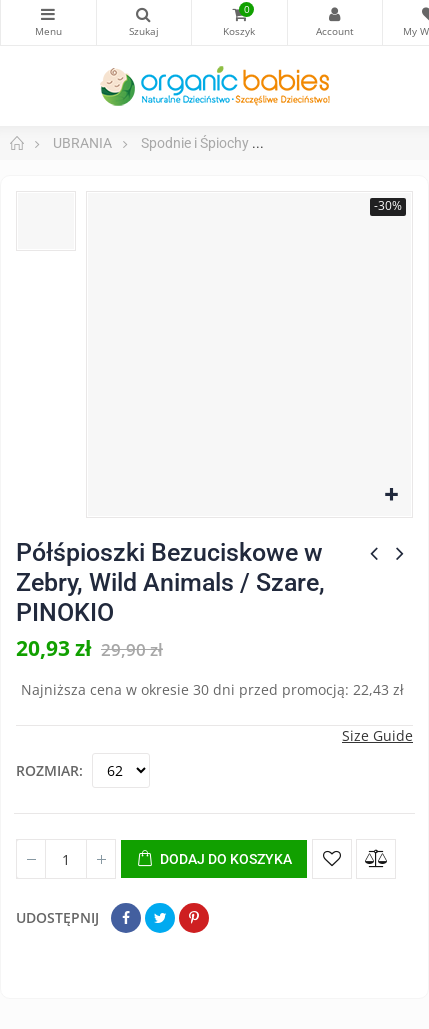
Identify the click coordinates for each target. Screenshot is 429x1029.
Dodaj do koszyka (214, 860)
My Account (335, 14)
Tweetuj (160, 918)
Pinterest (194, 918)
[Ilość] (66, 859)
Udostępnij (126, 918)
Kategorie (48, 14)
